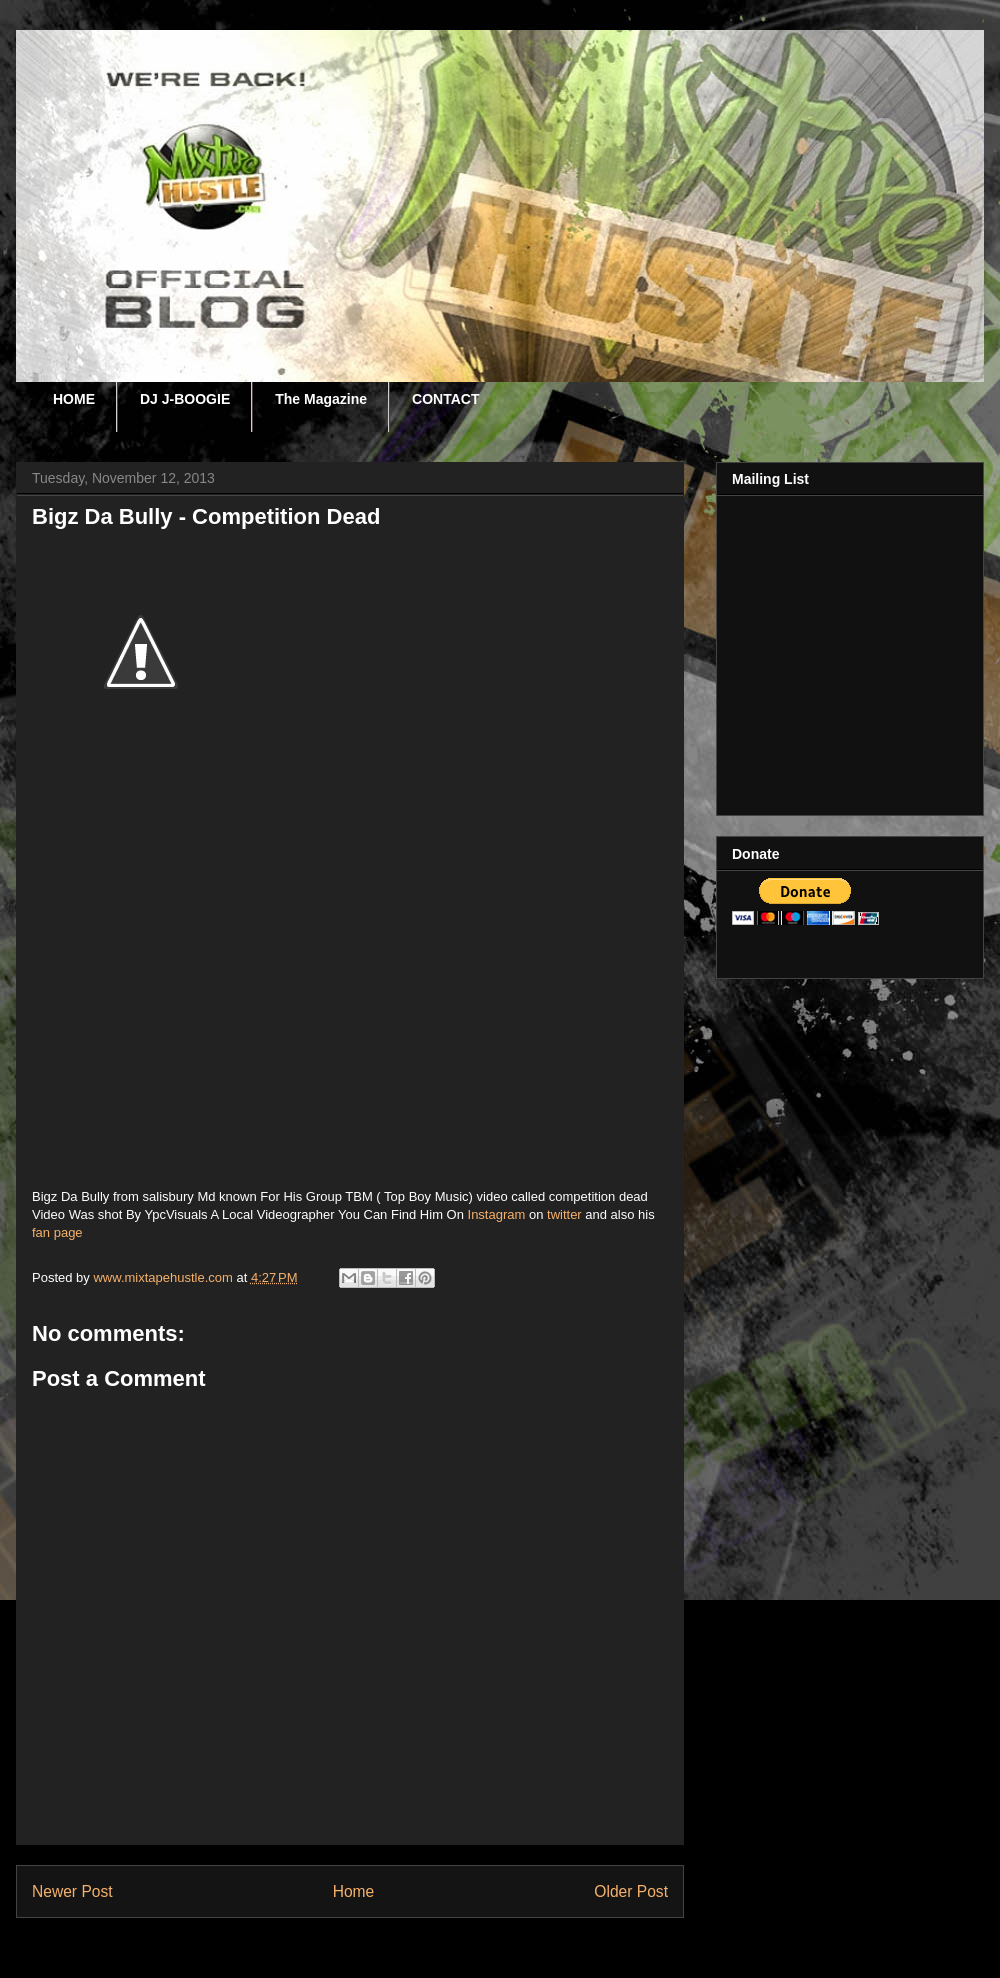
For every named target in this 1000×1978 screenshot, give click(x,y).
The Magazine (321, 399)
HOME (74, 399)
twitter (564, 1214)
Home (354, 1891)
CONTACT (445, 399)
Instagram (497, 1214)
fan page (57, 1232)
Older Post (631, 1891)
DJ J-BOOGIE (185, 399)
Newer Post (72, 1891)
